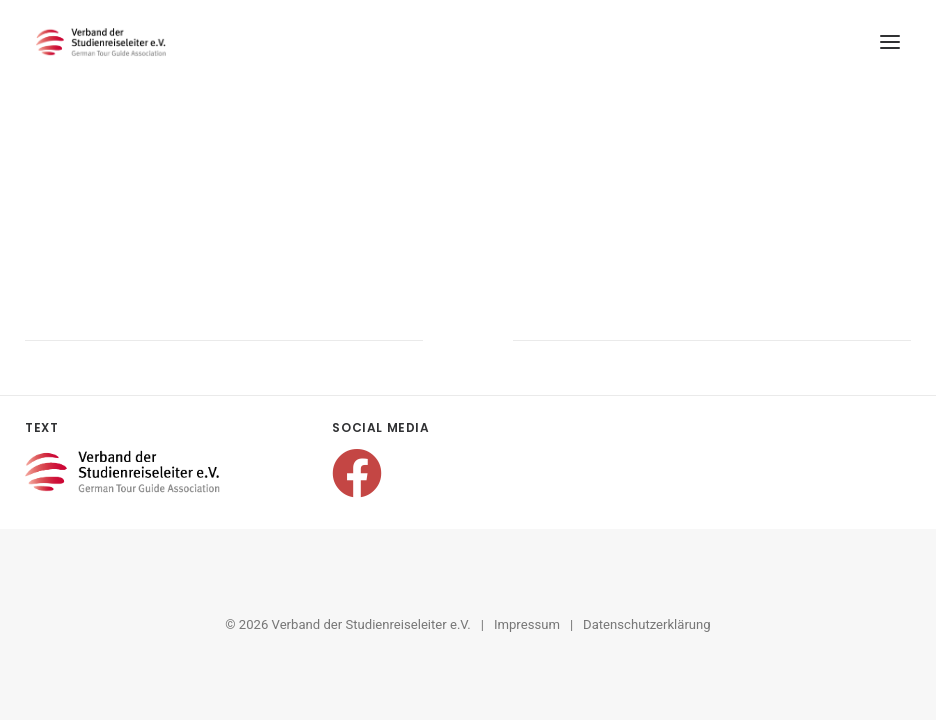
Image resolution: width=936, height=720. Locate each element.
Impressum (527, 624)
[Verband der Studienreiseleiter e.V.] (101, 42)
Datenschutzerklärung (647, 624)
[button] (890, 42)
